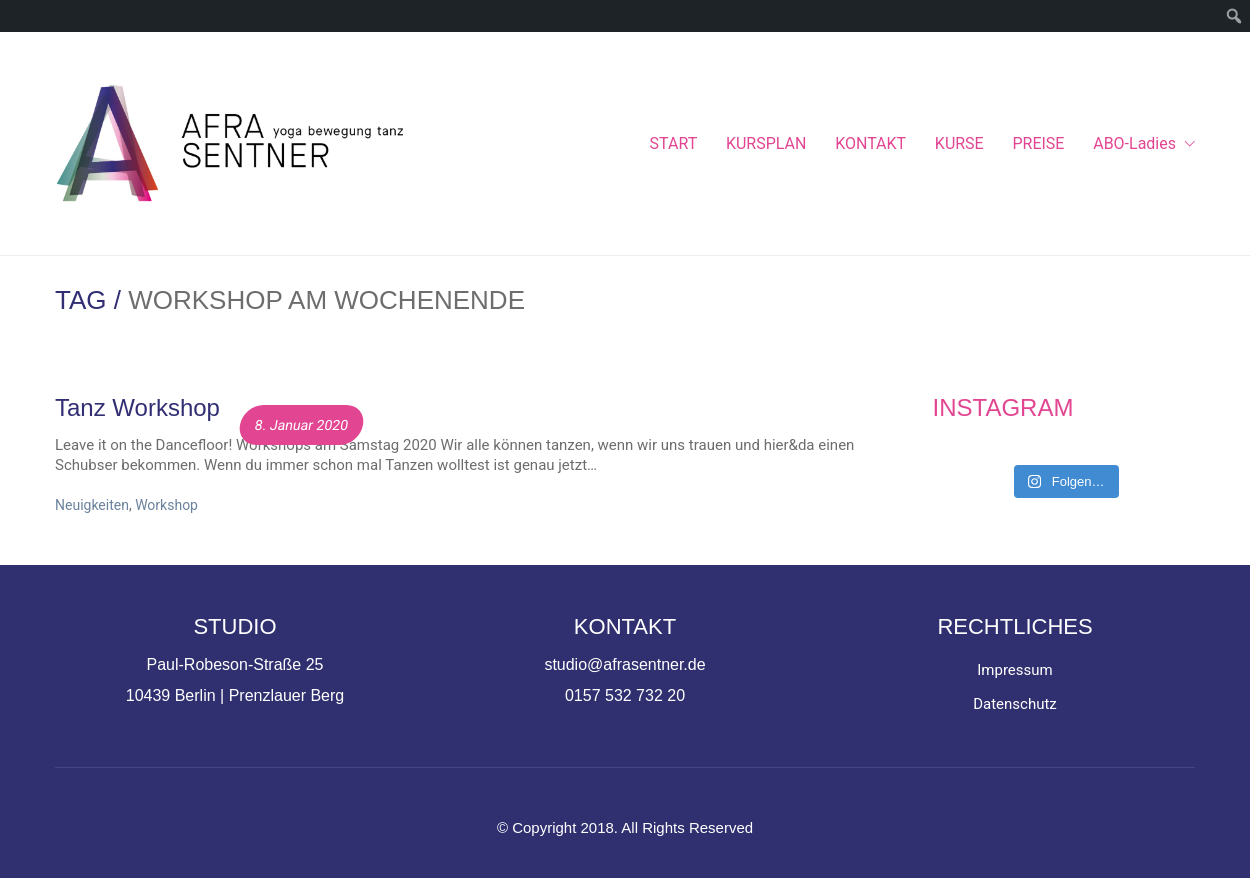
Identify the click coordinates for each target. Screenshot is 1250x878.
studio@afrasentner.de (624, 664)
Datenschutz (1015, 704)
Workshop (166, 505)
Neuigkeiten (92, 505)
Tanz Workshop (137, 408)
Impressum (1014, 670)
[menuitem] (1234, 16)
